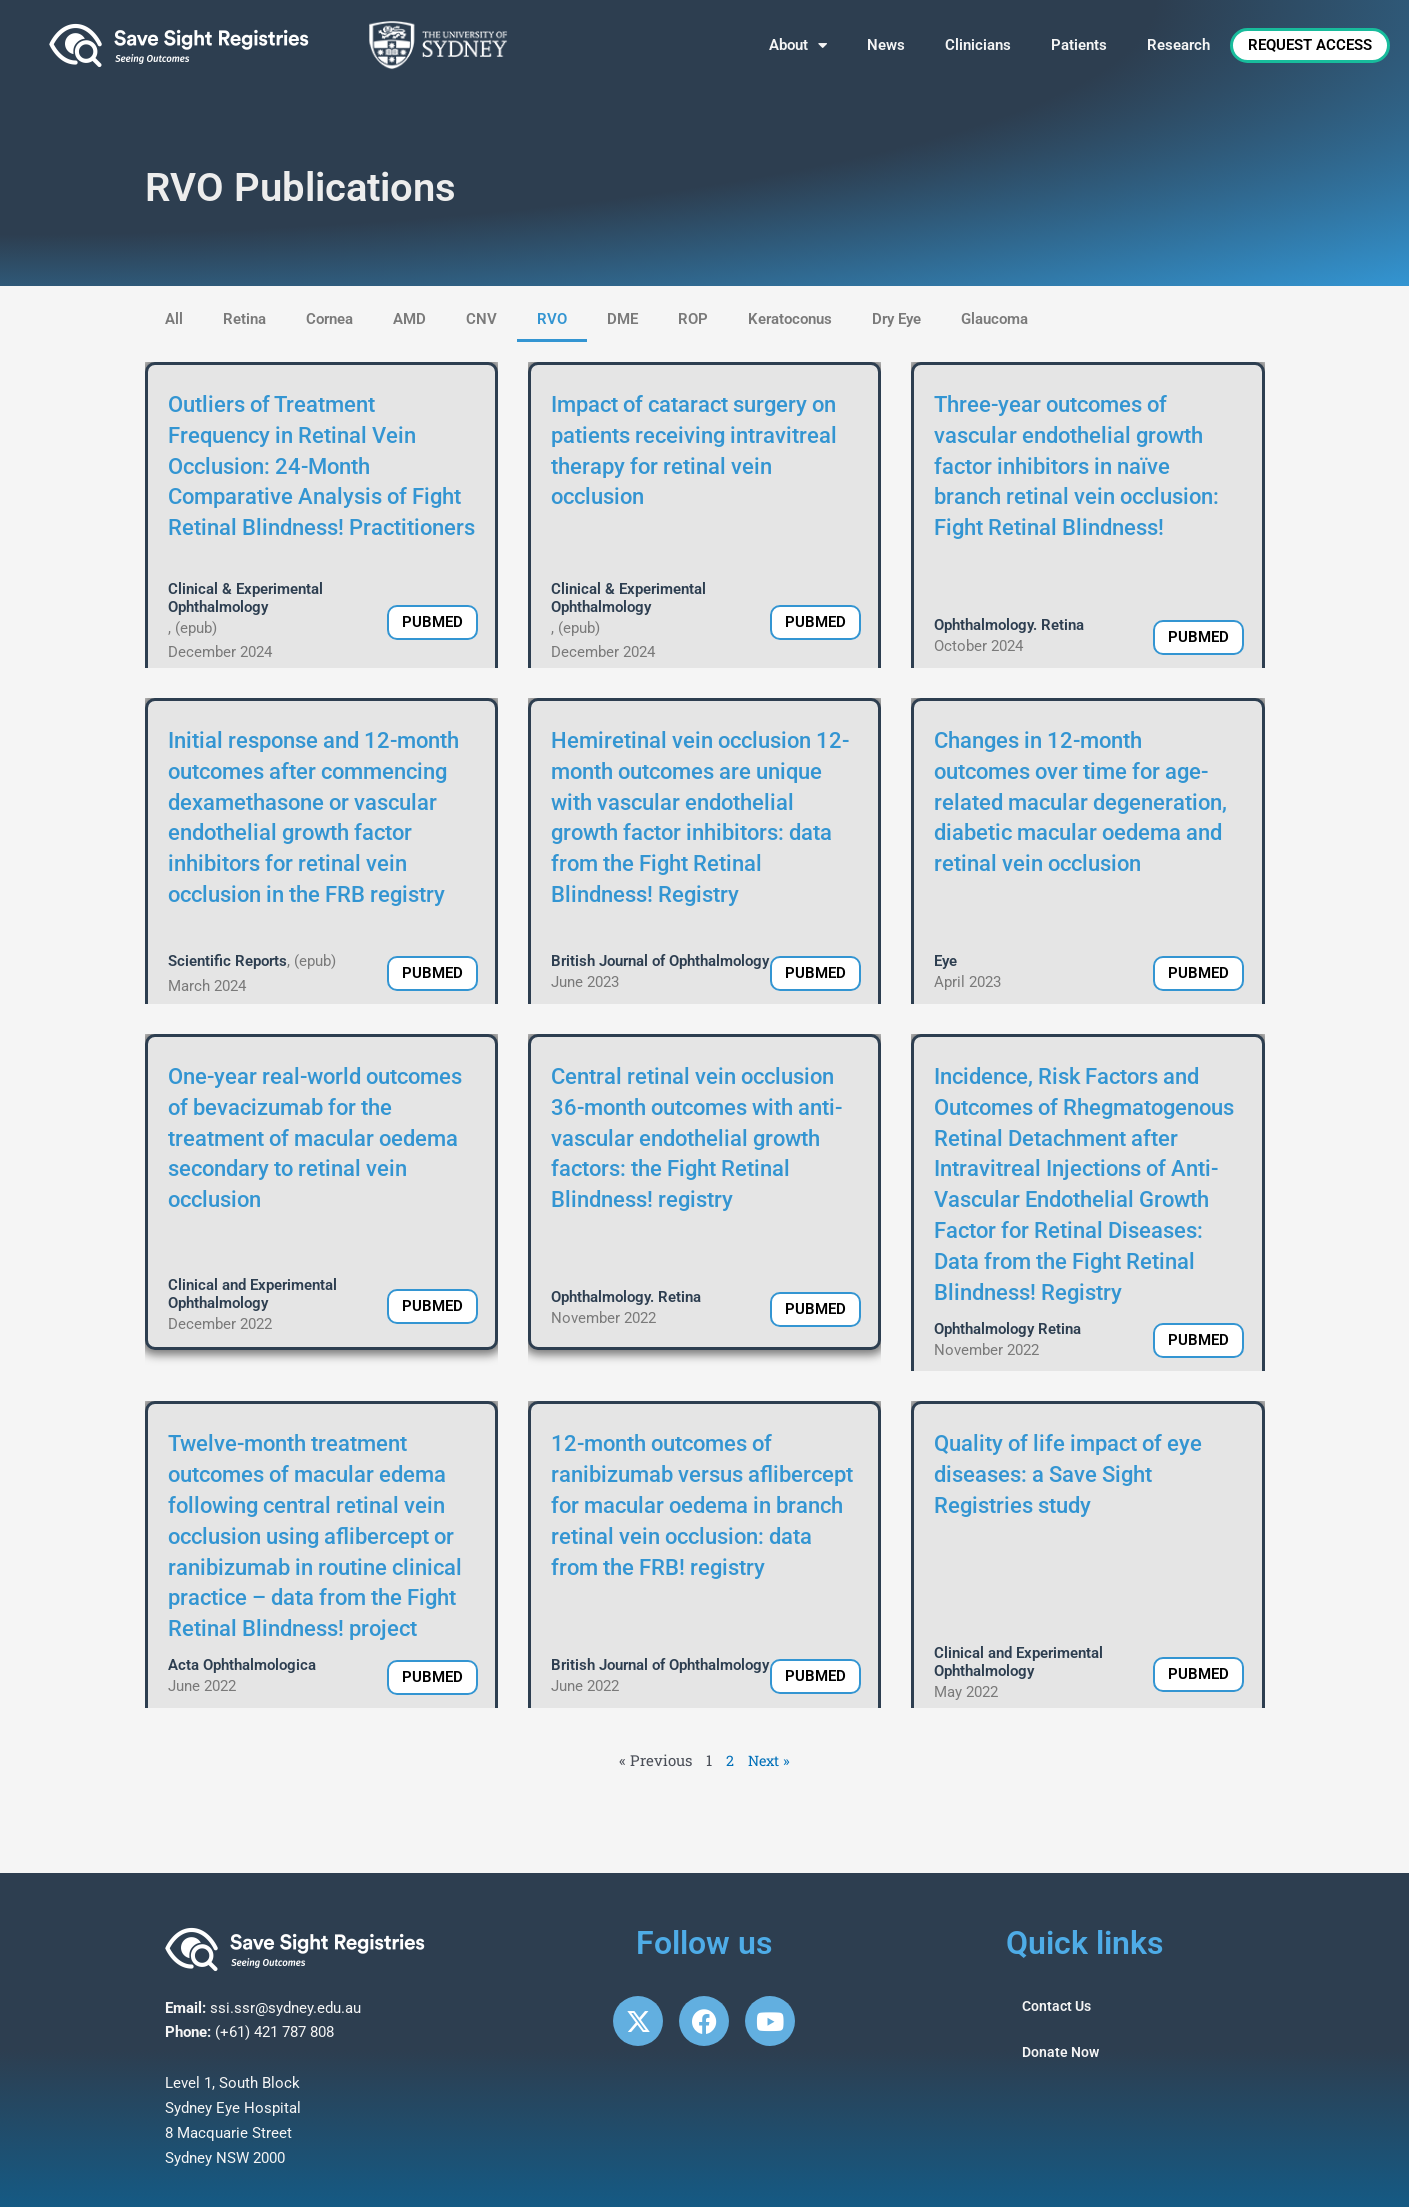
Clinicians (978, 45)
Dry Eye (896, 319)
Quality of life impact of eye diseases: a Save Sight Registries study (1068, 1474)
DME (622, 319)
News (886, 45)
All (174, 319)
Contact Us (1059, 2007)
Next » (769, 1760)
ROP (693, 319)
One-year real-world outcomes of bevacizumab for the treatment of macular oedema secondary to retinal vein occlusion (315, 1138)
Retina (244, 319)
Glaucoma (994, 319)
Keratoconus (790, 319)
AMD (409, 319)
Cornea (329, 319)
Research (1178, 45)
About (798, 45)
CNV (481, 319)
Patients (1079, 45)
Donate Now (1062, 2053)
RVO (552, 319)
